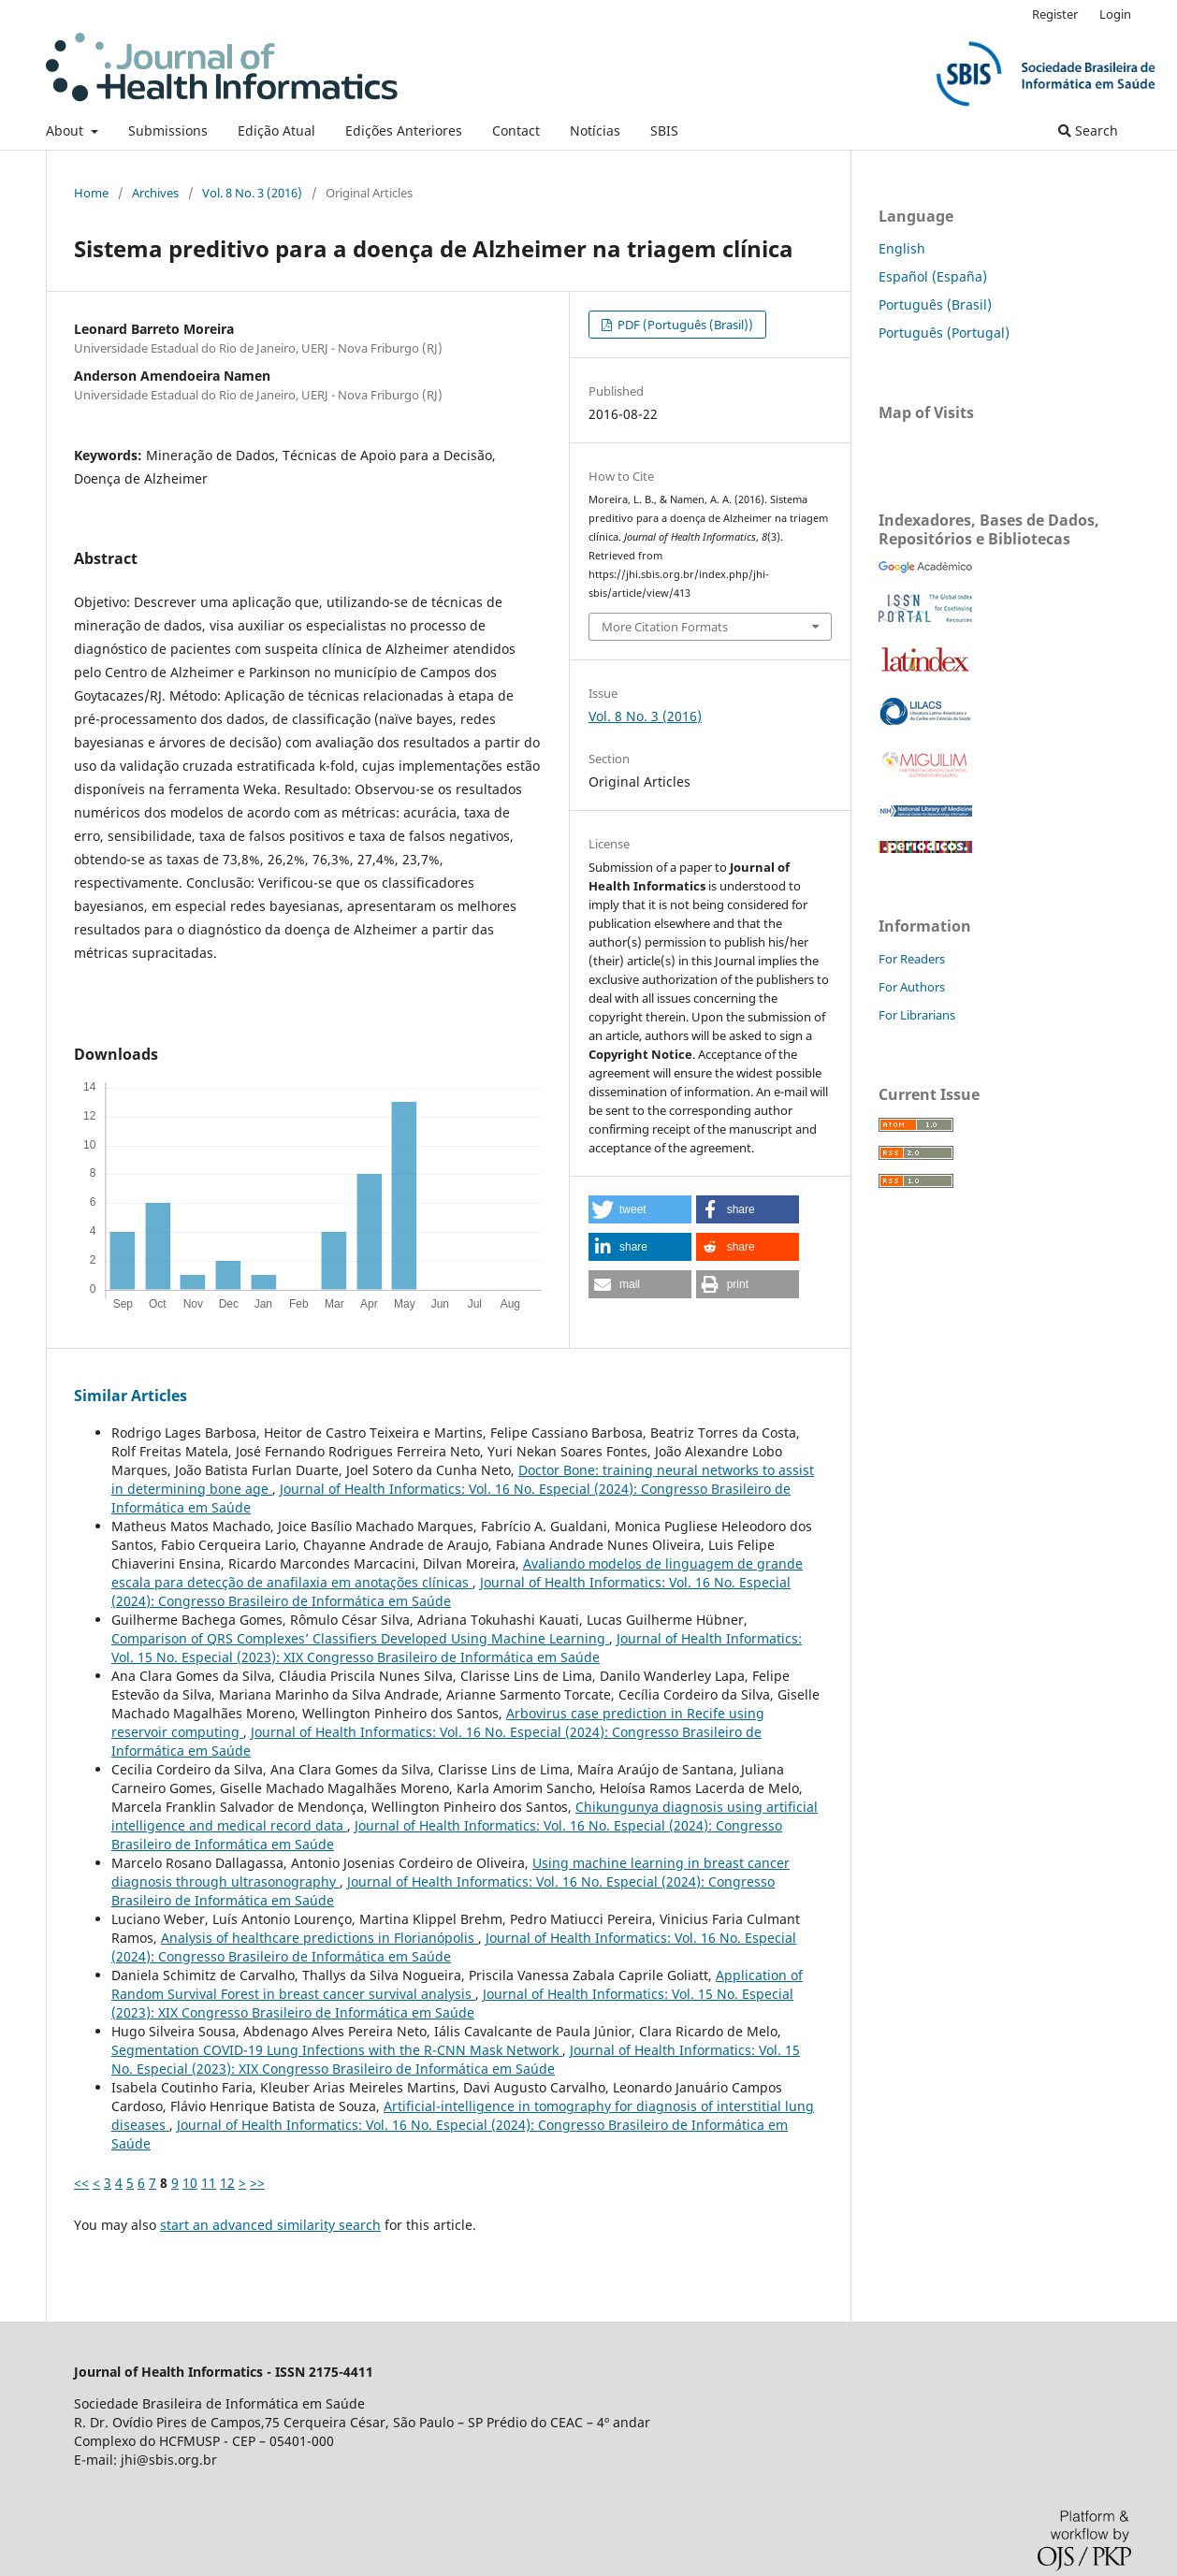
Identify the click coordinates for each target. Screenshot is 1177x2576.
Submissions (168, 130)
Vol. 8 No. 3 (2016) (252, 192)
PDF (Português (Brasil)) (684, 324)
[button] (639, 1209)
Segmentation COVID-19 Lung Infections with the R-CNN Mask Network (336, 2050)
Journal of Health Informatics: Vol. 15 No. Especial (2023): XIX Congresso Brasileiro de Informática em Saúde (456, 1647)
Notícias (595, 130)
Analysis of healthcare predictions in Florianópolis (319, 1937)
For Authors (912, 986)
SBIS (664, 130)
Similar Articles (130, 1395)
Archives (155, 192)
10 (189, 2183)
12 (227, 2183)
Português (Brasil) (935, 304)
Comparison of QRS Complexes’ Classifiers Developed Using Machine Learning (360, 1638)
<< (81, 2183)
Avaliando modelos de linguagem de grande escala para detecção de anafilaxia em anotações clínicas (457, 1573)
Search (1088, 130)
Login (1115, 14)
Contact (516, 130)
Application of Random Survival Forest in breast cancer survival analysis (457, 1984)
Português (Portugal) (944, 332)
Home (91, 192)
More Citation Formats (665, 626)
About (66, 130)
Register (1055, 14)
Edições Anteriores (403, 130)
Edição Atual (276, 130)
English (902, 248)
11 (208, 2183)
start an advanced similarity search (270, 2225)
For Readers (912, 958)
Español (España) (933, 276)
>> (257, 2183)
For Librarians (917, 1014)
